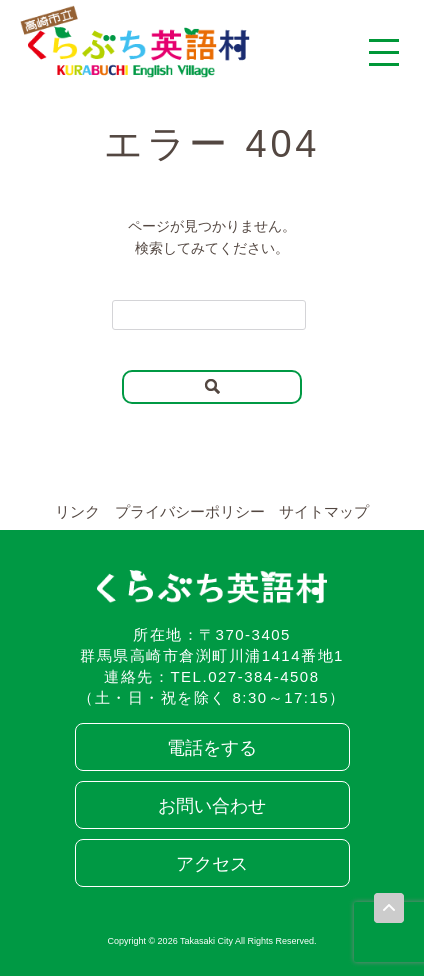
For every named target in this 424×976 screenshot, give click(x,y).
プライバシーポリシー (190, 511)
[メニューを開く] (384, 52)
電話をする (212, 748)
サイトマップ (324, 511)
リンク (77, 511)
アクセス (212, 864)
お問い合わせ (212, 806)
